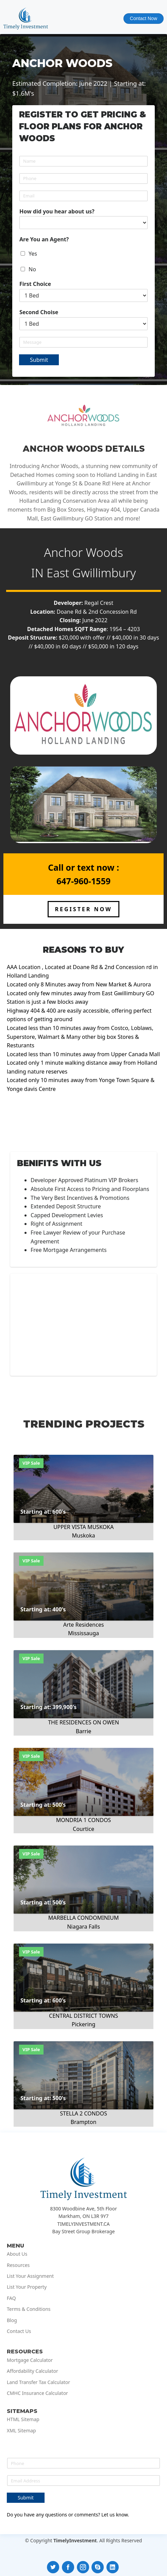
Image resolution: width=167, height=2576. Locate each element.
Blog (12, 2320)
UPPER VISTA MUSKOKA (83, 1527)
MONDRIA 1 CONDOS (83, 1820)
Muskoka (83, 1535)
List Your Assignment (30, 2276)
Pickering (84, 2024)
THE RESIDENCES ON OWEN (83, 1722)
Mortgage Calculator (30, 2360)
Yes (33, 253)
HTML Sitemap (23, 2419)
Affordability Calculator (32, 2371)
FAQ (11, 2298)
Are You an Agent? (44, 239)
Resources (18, 2265)
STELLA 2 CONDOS (83, 2113)
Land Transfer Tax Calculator (38, 2382)
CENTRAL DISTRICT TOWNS (83, 2015)
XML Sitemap (21, 2430)
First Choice (35, 284)
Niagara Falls (83, 1926)
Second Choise (38, 312)
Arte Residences (83, 1624)
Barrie (83, 1731)
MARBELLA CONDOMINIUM (83, 1917)
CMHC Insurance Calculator (37, 2393)
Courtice (83, 1829)
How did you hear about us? (57, 211)
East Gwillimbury (91, 573)
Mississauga (83, 1633)
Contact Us (19, 2331)
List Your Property (27, 2287)
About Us (17, 2254)
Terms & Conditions (29, 2309)
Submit (39, 360)
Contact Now (143, 18)
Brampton (84, 2122)
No (32, 269)
